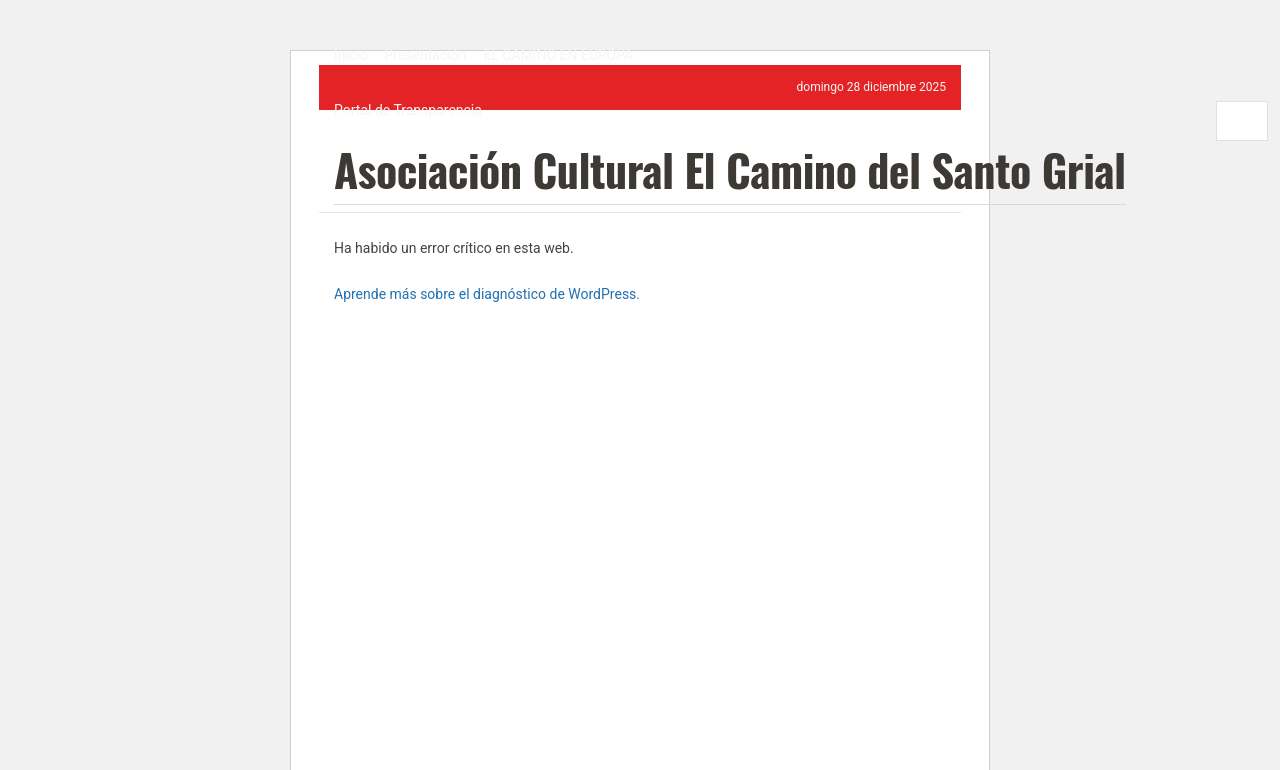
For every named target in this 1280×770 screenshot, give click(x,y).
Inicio (351, 55)
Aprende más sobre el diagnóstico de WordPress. (487, 294)
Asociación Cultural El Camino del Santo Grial (730, 172)
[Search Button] (1206, 121)
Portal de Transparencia (408, 110)
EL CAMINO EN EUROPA (558, 55)
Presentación (425, 55)
